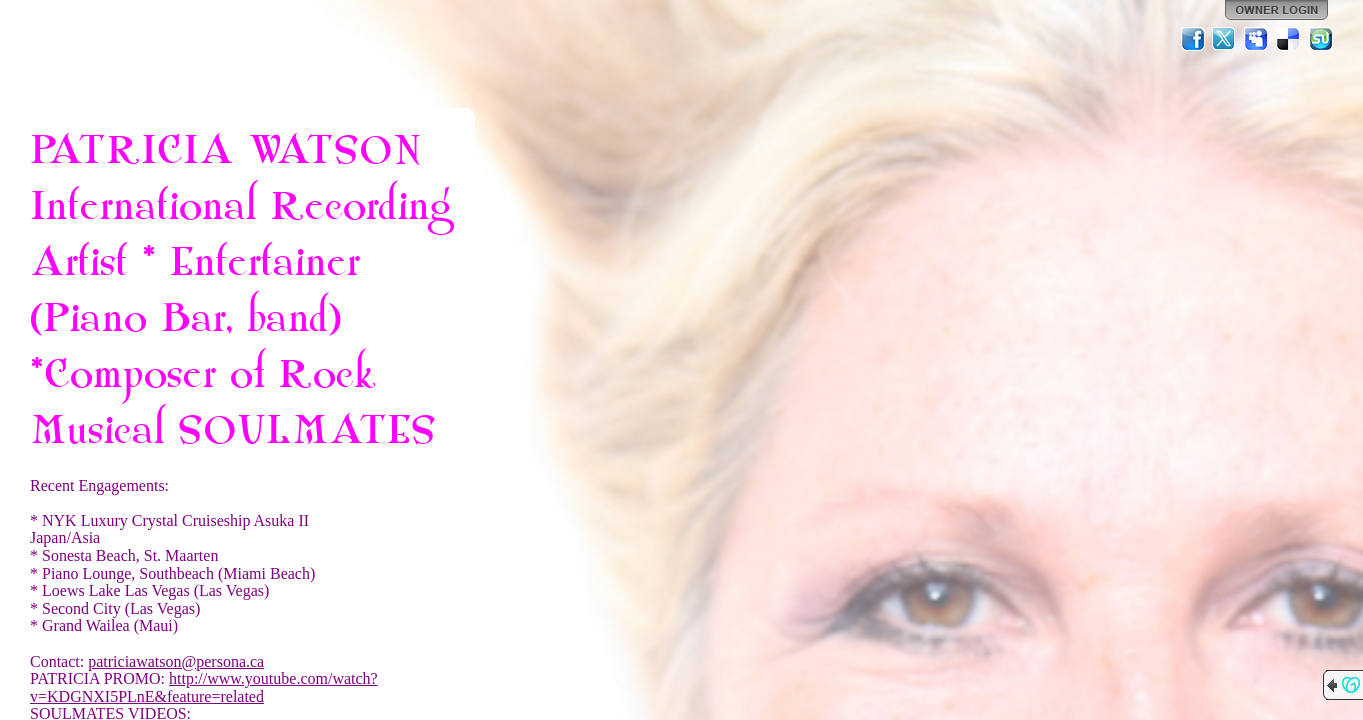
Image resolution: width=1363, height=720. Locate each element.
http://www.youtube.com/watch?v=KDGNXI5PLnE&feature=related (204, 687)
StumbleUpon (1321, 39)
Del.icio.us (1289, 39)
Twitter (1225, 39)
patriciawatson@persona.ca (176, 661)
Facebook (1193, 39)
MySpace (1257, 39)
